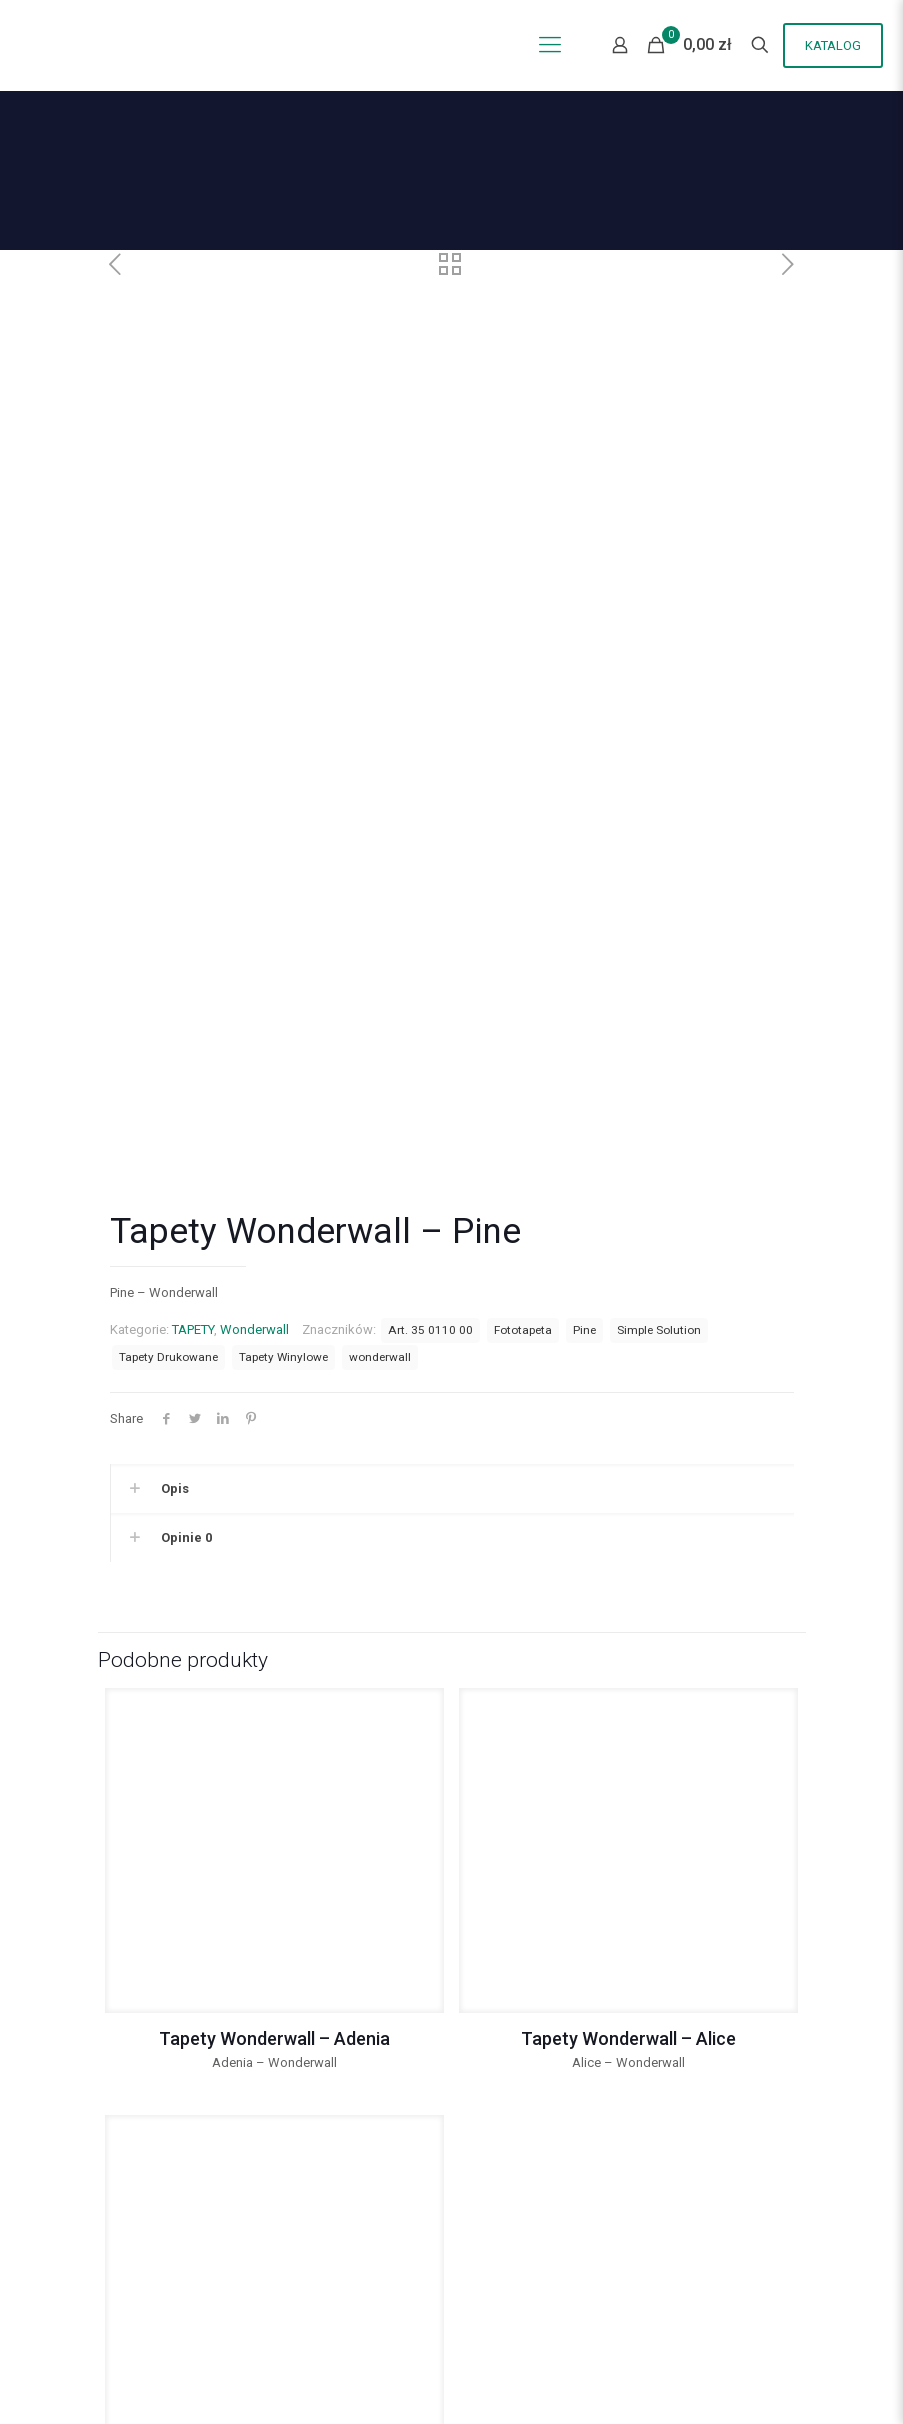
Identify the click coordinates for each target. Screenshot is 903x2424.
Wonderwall (254, 1088)
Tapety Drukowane (168, 1116)
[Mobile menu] (550, 45)
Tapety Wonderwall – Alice (628, 1797)
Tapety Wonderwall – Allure (274, 2224)
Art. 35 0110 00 (430, 1089)
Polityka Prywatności (169, 2342)
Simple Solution (659, 1089)
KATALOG (833, 45)
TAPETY (193, 1088)
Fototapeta (523, 1089)
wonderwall (380, 1116)
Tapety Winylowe (283, 1116)
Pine (584, 1089)
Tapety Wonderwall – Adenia (274, 1797)
